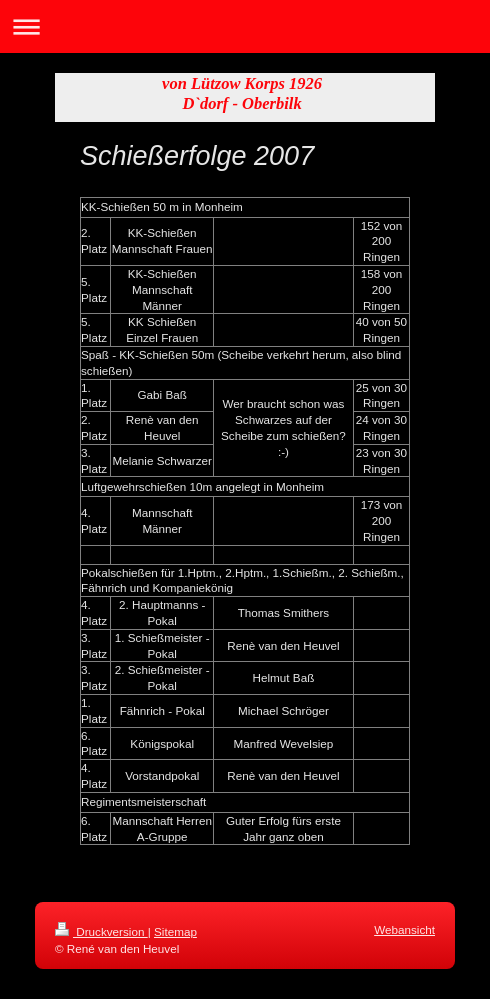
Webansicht (404, 929)
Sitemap (175, 931)
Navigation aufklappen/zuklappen (245, 26)
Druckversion (101, 931)
